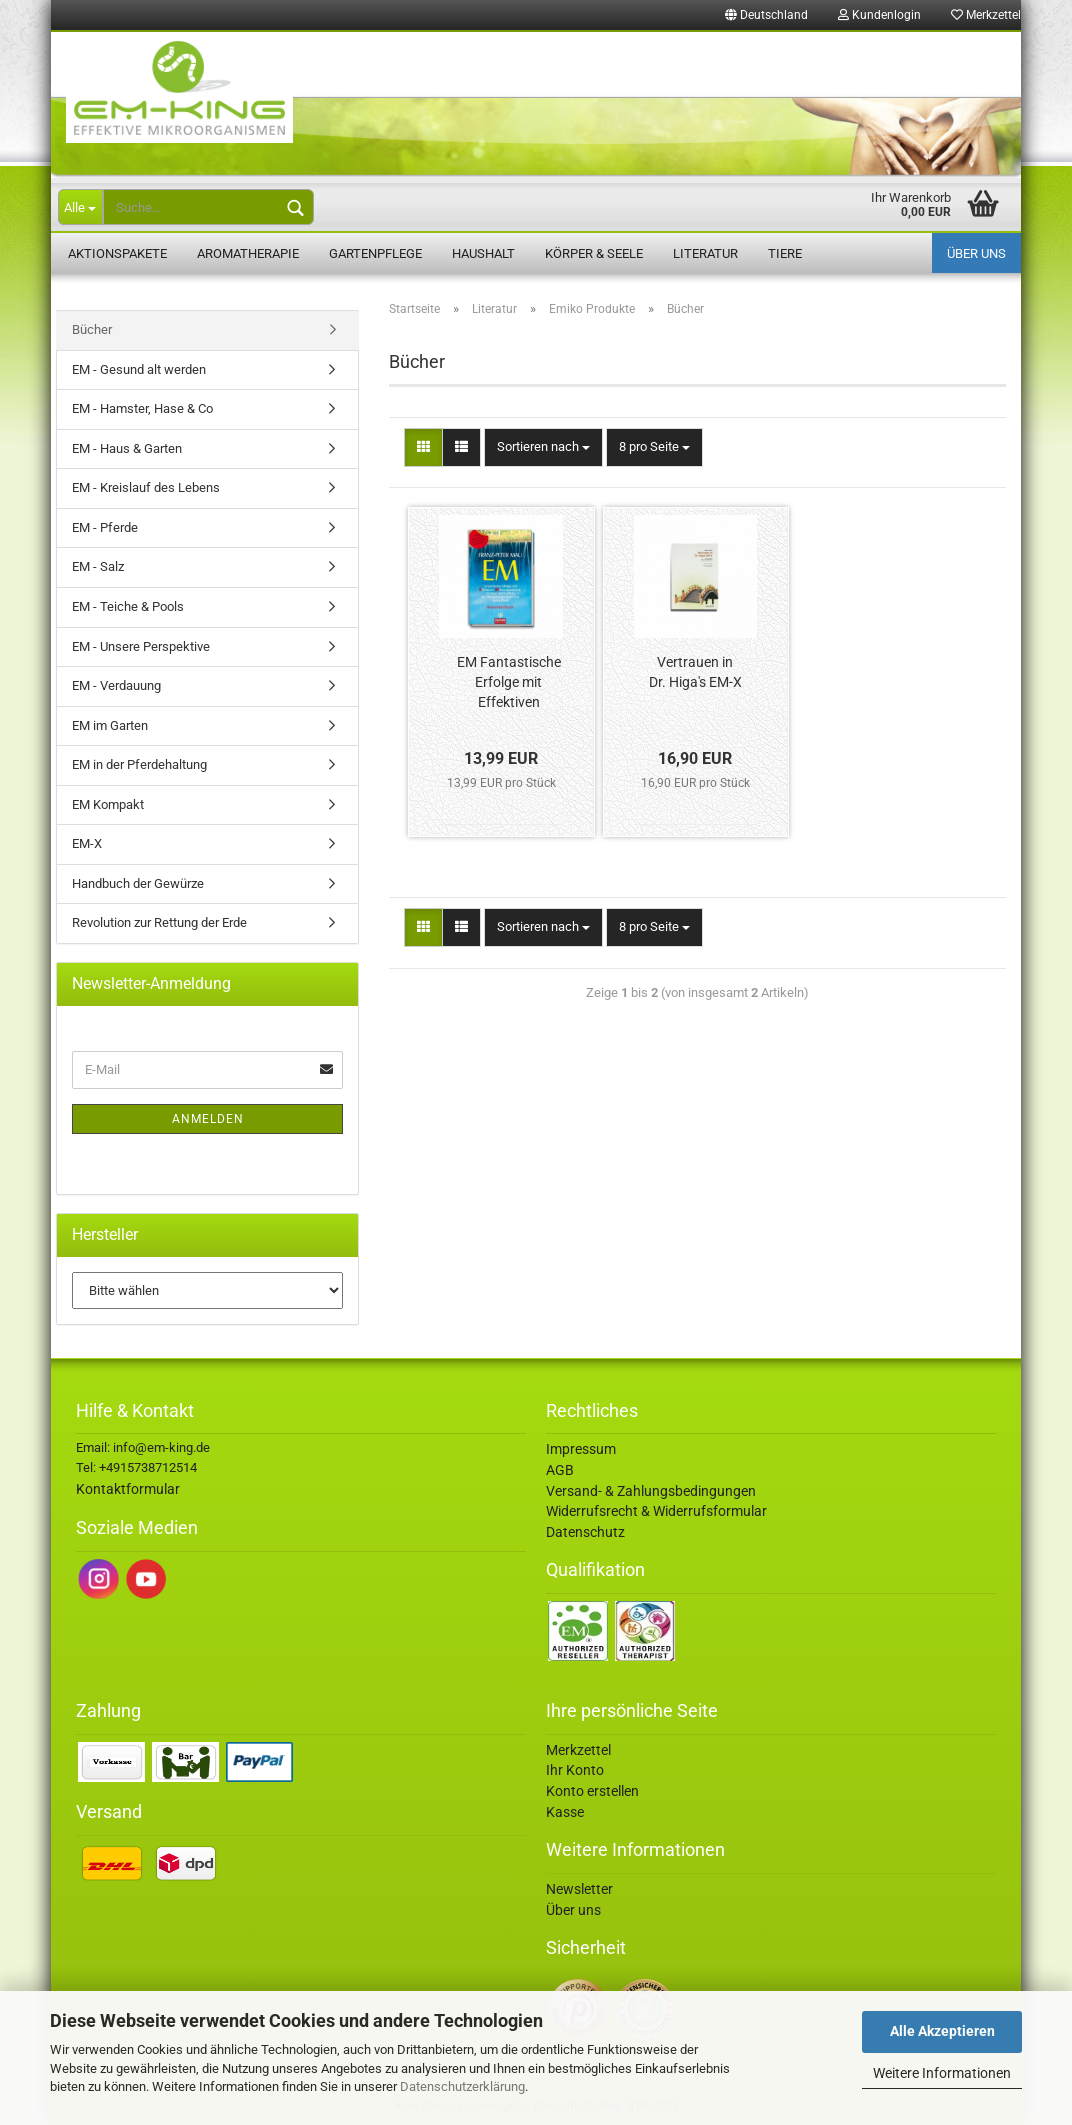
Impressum (581, 1449)
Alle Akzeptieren (942, 2031)
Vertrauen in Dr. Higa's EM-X (695, 672)
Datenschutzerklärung (462, 2086)
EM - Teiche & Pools (128, 606)
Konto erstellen (592, 1791)
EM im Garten (110, 725)
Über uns (976, 253)
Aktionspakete (117, 253)
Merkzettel (986, 15)
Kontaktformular (128, 1489)
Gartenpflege (375, 253)
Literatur (705, 253)
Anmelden (208, 1119)
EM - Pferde (105, 527)
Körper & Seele (594, 253)
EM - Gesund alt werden (139, 369)
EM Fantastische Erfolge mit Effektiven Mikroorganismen (508, 683)
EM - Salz (98, 566)
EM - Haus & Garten (127, 448)
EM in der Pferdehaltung (139, 764)
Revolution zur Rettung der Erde (159, 922)
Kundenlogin (879, 15)
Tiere (785, 253)
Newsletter (579, 1889)
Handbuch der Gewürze (138, 883)
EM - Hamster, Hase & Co (142, 408)
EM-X (87, 843)
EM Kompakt (108, 804)
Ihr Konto (575, 1770)
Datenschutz (585, 1532)
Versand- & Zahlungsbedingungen (651, 1491)
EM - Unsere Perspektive (141, 646)
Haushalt (483, 253)
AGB (560, 1470)
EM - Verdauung (116, 685)
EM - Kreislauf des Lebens (146, 487)
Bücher (92, 329)
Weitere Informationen (942, 2073)
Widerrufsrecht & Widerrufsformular (656, 1511)
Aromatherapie (248, 253)
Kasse (565, 1812)
